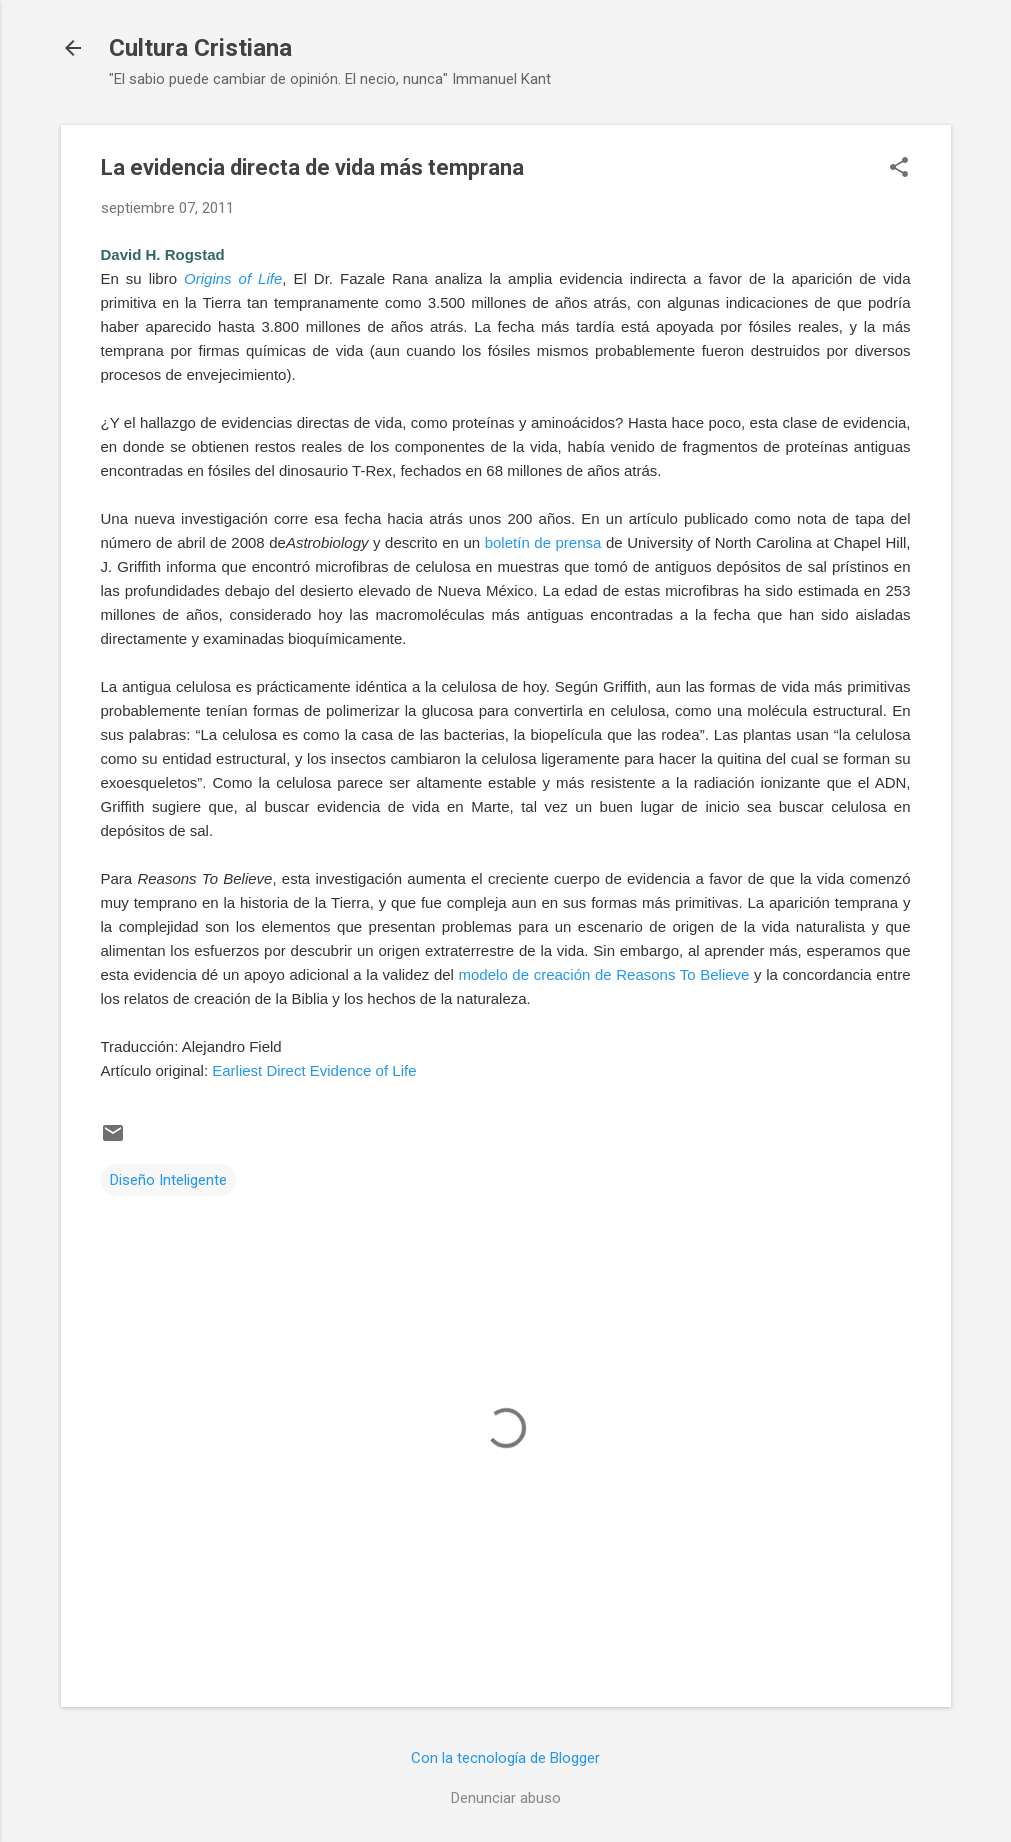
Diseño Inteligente (168, 1180)
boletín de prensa (543, 542)
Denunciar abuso (506, 1798)
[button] (899, 169)
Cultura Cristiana (200, 48)
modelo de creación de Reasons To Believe (604, 974)
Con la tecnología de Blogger (505, 1758)
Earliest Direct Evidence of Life (314, 1070)
